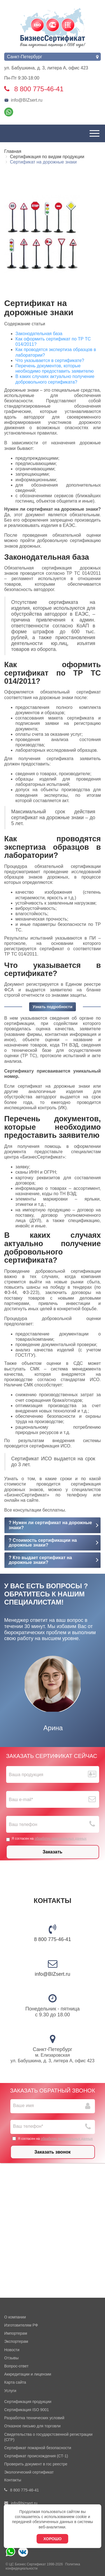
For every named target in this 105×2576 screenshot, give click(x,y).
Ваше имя (23, 2105)
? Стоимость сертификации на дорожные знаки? (43, 1543)
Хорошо (52, 2539)
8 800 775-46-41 (52, 1939)
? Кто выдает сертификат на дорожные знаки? (40, 1560)
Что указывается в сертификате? (49, 360)
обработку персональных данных (60, 1839)
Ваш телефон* (28, 2126)
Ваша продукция (26, 1774)
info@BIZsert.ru (23, 100)
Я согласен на (46, 1839)
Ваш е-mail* (21, 1799)
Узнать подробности (52, 1007)
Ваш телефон (23, 1824)
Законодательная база (38, 333)
